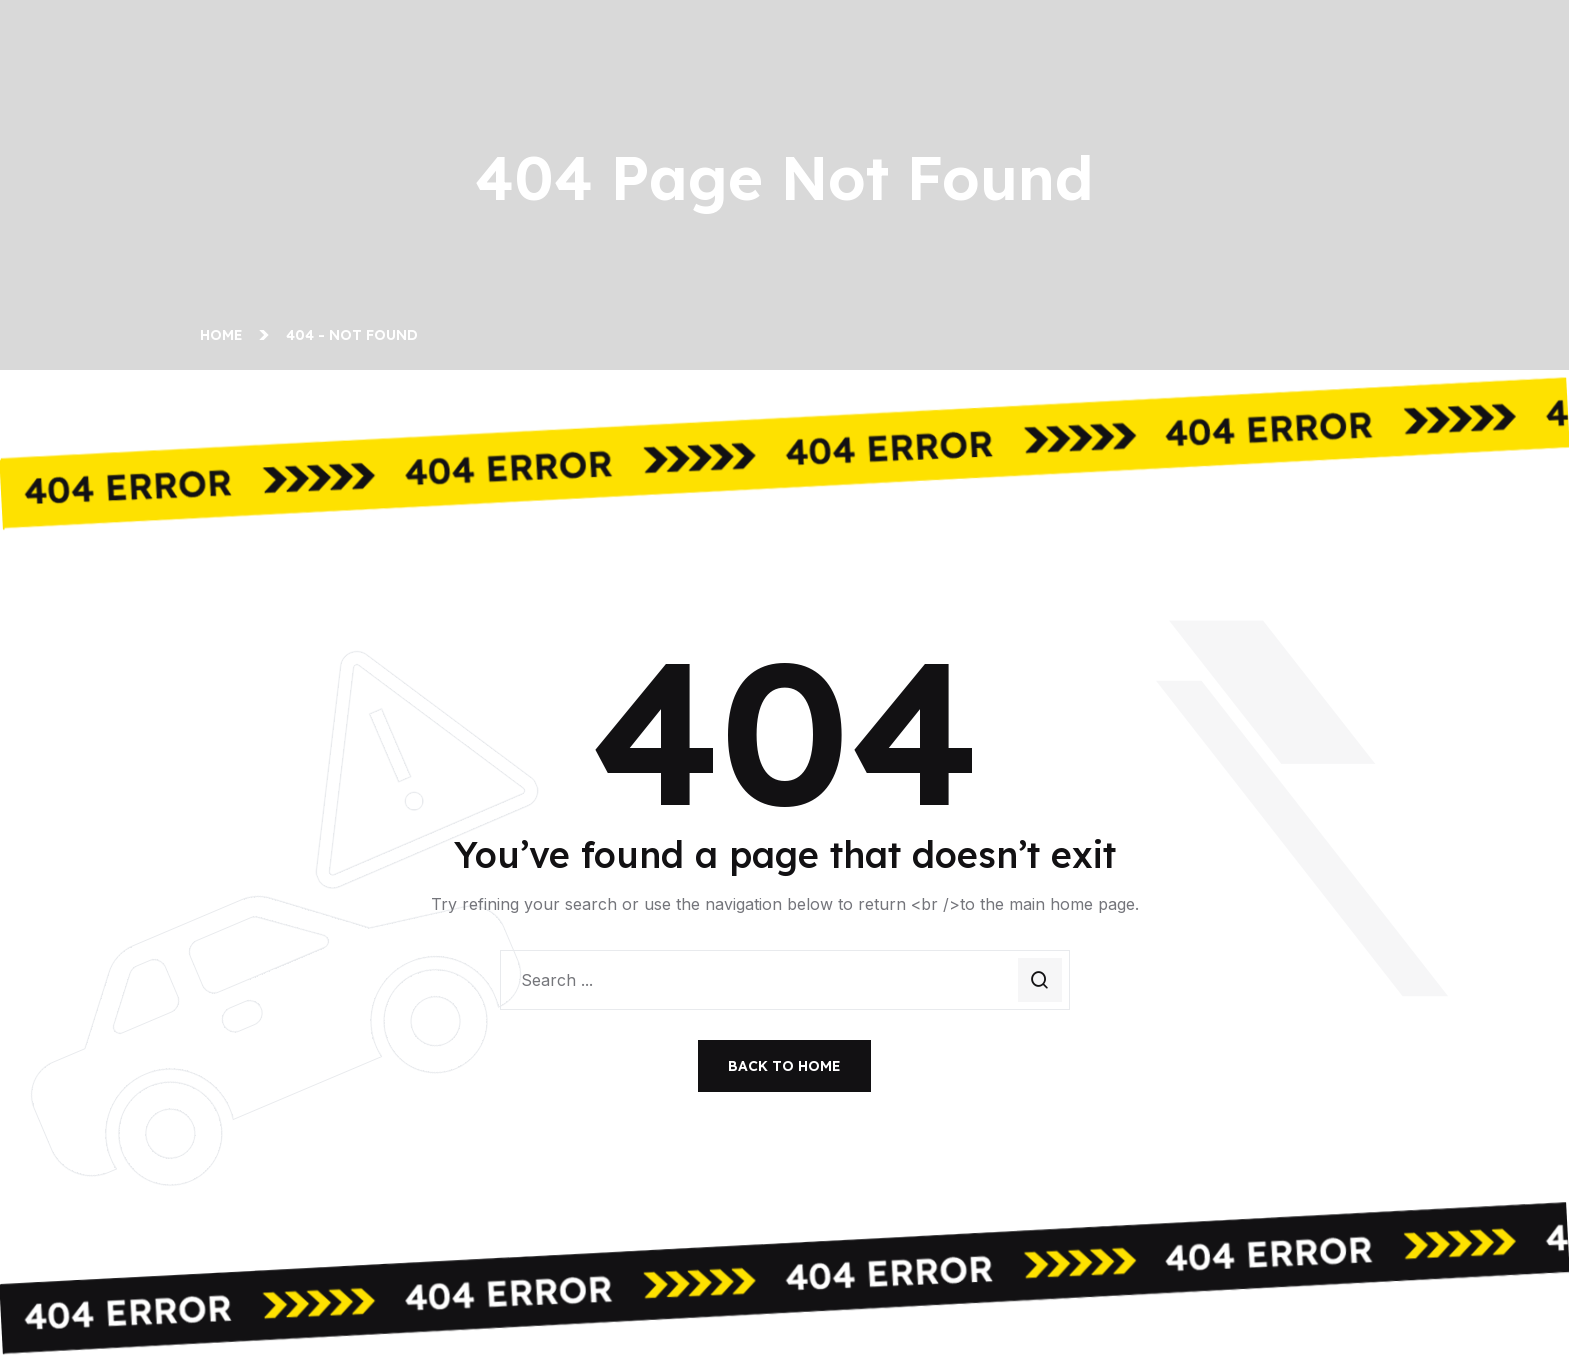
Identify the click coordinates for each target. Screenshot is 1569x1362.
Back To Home (784, 1066)
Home (225, 335)
